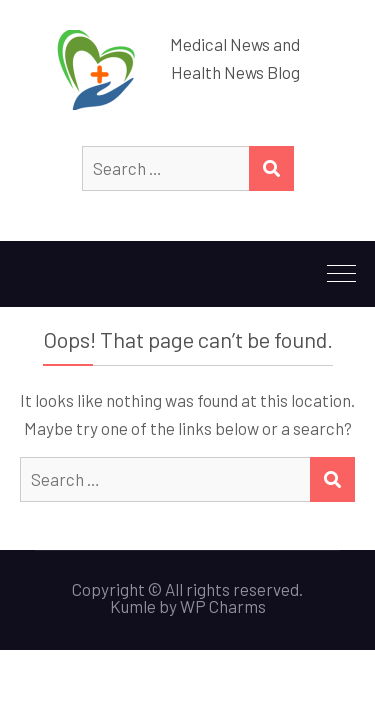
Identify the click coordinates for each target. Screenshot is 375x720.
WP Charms (223, 606)
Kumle (133, 606)
